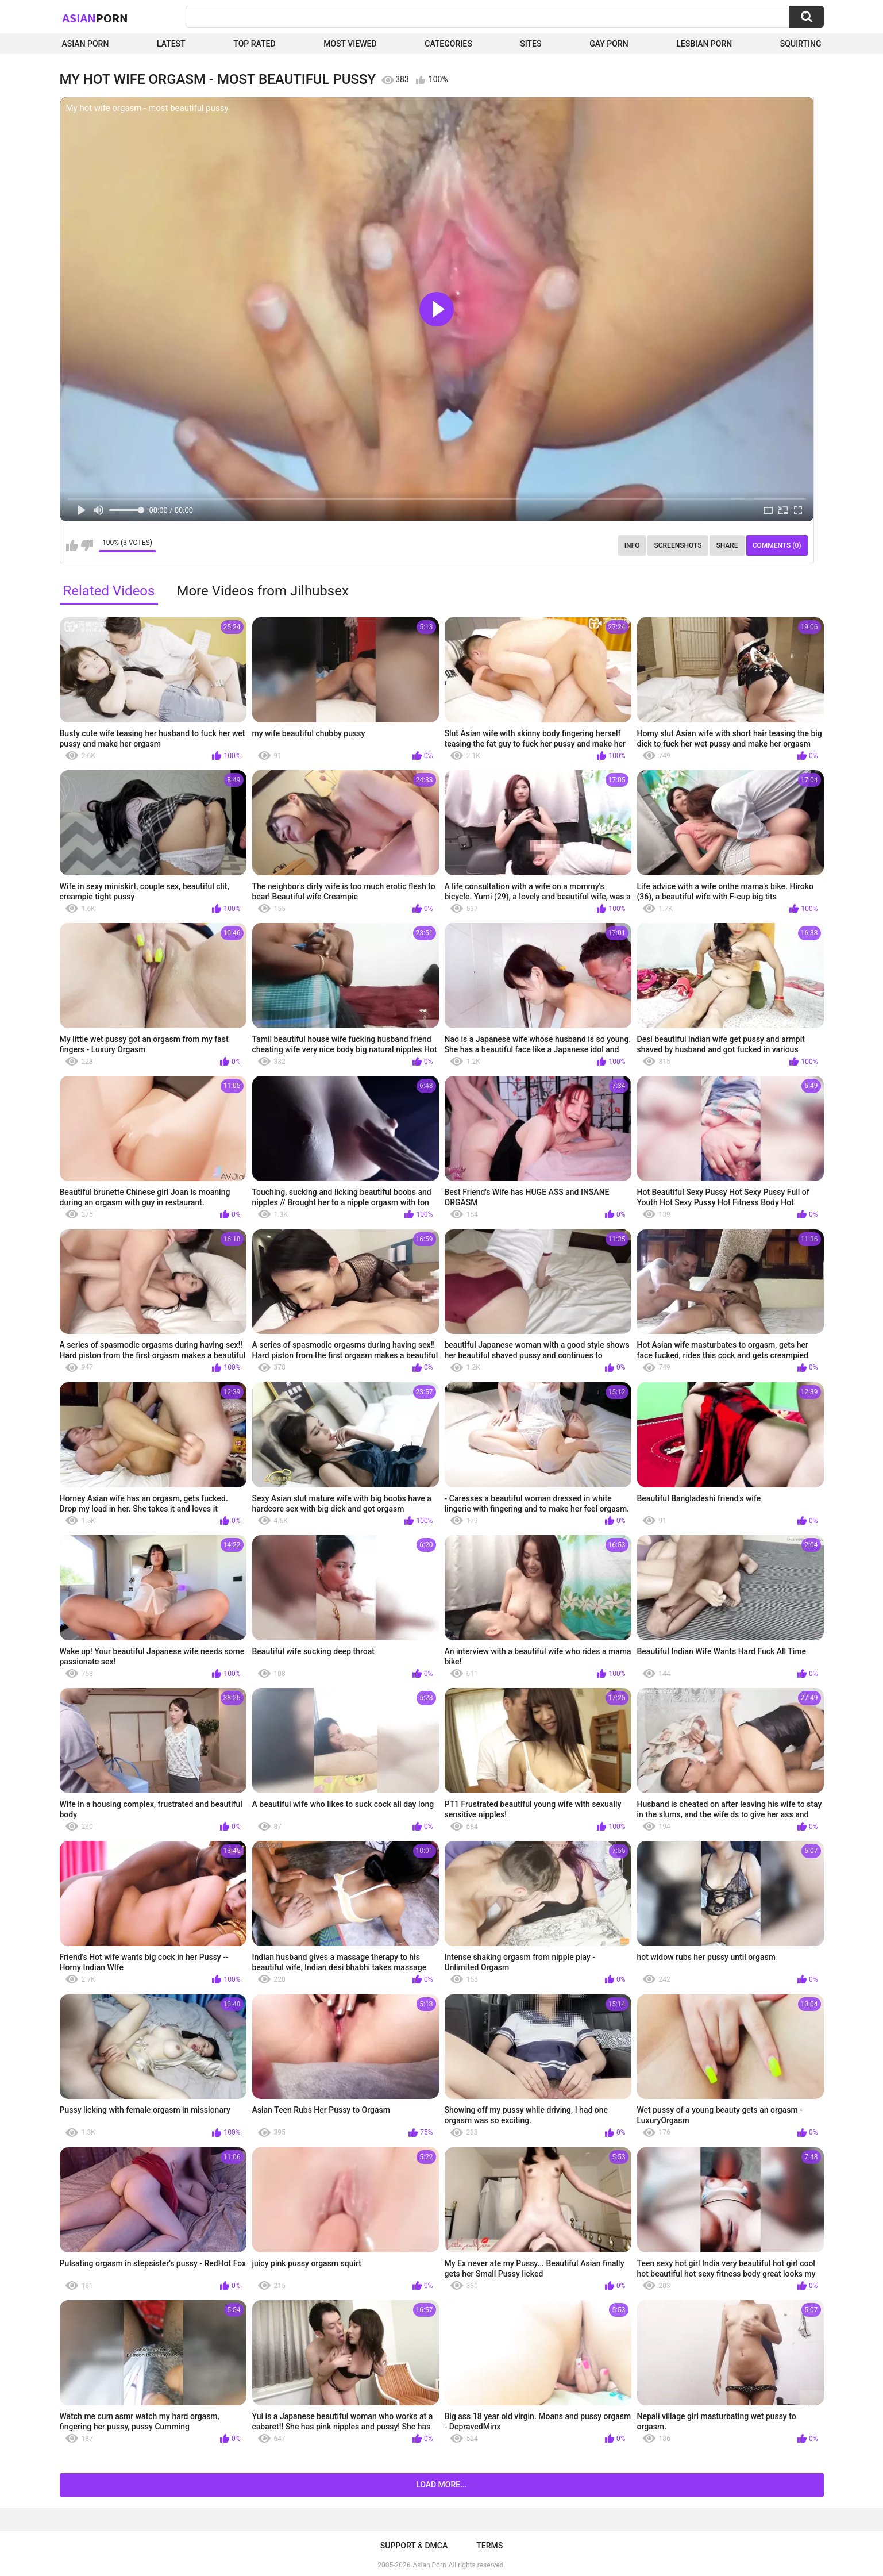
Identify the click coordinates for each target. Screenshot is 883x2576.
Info (632, 545)
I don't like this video (87, 545)
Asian (95, 18)
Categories (448, 43)
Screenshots (677, 545)
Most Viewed (349, 43)
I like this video (72, 545)
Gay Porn (608, 43)
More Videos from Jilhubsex (262, 591)
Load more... (441, 2484)
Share (727, 545)
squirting (801, 43)
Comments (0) (777, 545)
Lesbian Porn (704, 43)
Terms (489, 2545)
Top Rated (254, 43)
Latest (171, 43)
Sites (530, 43)
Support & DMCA (414, 2545)
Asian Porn (85, 43)
